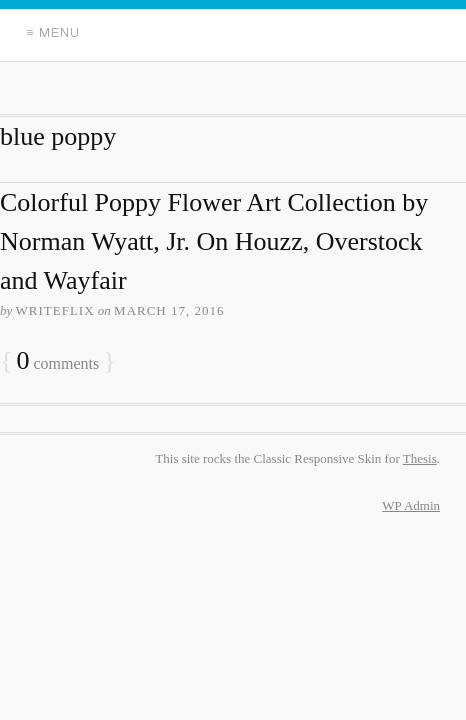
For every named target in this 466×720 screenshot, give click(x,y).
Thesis (420, 458)
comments (57, 361)
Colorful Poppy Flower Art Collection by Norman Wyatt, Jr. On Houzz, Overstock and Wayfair (214, 241)
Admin (411, 505)
